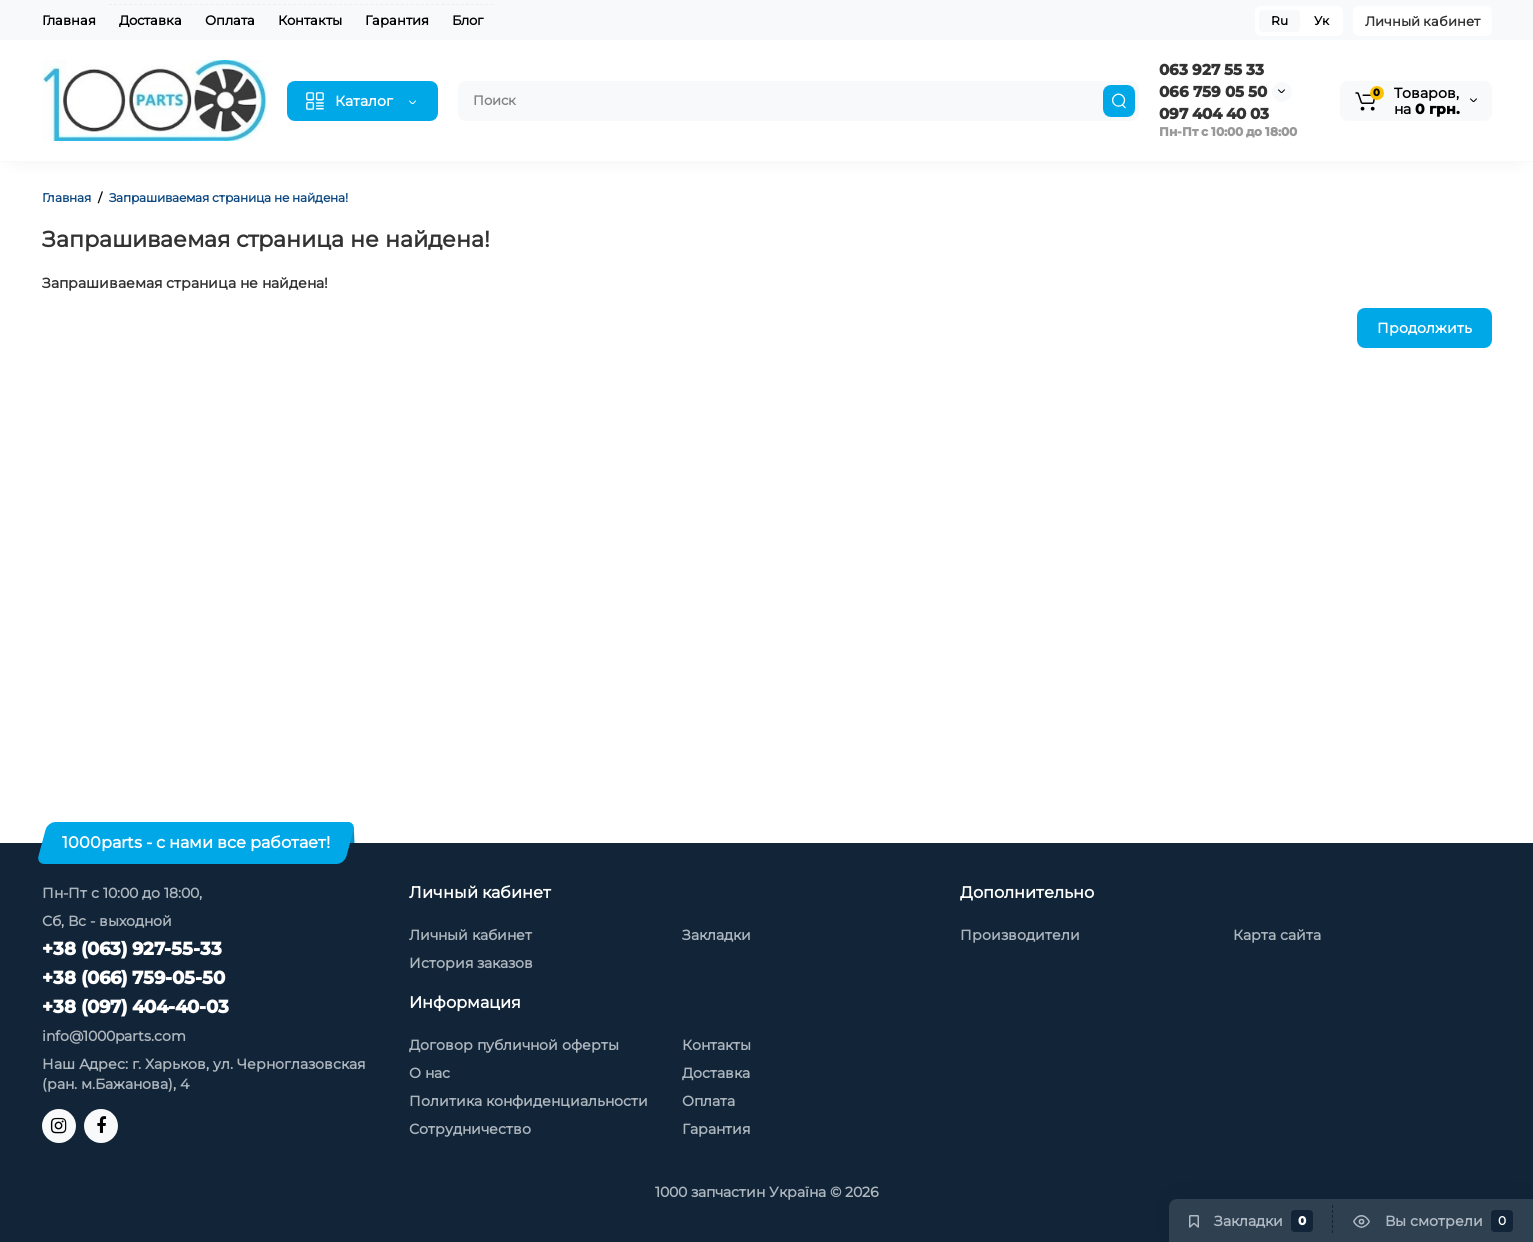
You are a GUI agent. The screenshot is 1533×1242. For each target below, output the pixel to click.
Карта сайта (1277, 935)
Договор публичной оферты (514, 1045)
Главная (69, 20)
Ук (1321, 20)
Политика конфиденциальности (528, 1101)
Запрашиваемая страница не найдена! (228, 197)
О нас (429, 1073)
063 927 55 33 (1211, 69)
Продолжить (1424, 328)
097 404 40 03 (1214, 113)
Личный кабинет (1422, 21)
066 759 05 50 (1213, 91)
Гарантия (397, 20)
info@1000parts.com (114, 1036)
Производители (1020, 935)
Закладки (716, 935)
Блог (467, 20)
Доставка (150, 20)
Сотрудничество (470, 1129)
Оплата (230, 20)
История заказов (471, 963)
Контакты (310, 20)
